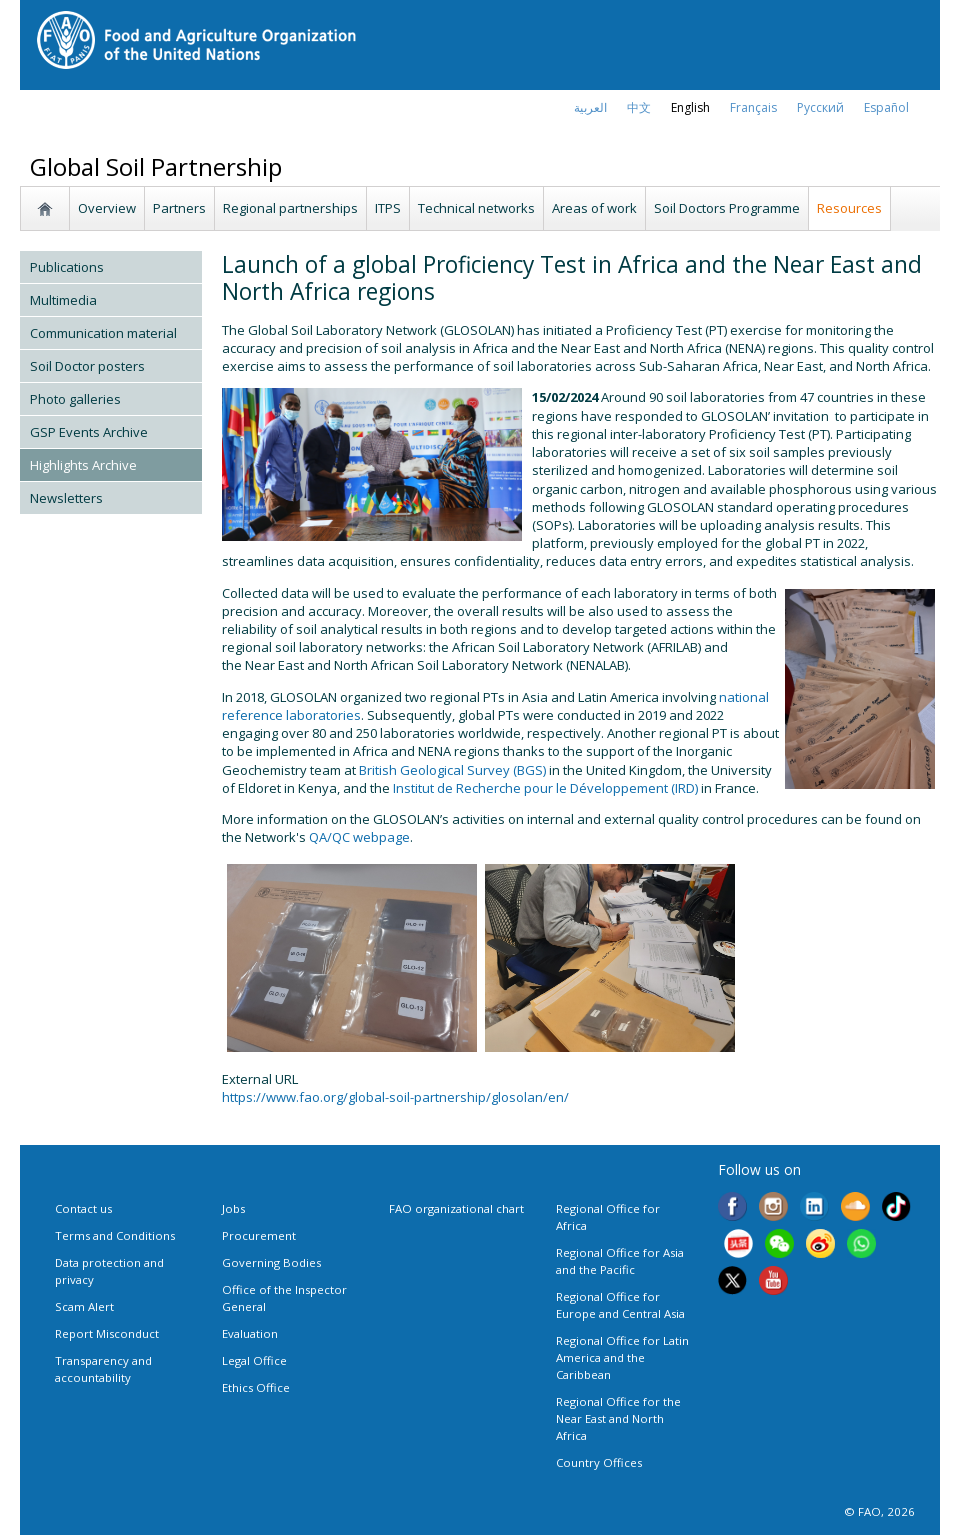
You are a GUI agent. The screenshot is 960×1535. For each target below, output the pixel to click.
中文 (639, 107)
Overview (107, 208)
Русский (820, 107)
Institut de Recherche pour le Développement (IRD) (545, 788)
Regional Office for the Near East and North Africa (618, 1418)
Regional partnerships (290, 208)
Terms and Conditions (115, 1235)
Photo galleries (75, 399)
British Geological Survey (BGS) (452, 770)
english (690, 107)
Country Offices (599, 1462)
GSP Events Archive (89, 432)
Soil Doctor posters (87, 366)
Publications (67, 267)
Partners (179, 208)
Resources (849, 208)
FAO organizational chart (456, 1208)
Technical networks (476, 208)
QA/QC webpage (359, 837)
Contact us (83, 1208)
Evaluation (250, 1333)
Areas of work (594, 208)
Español (886, 107)
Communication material (103, 333)
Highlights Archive (83, 465)
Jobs (233, 1208)
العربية (590, 107)
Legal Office (254, 1360)
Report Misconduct (107, 1333)
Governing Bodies (271, 1262)
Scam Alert (84, 1306)
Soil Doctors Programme (727, 208)
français (753, 107)
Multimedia (63, 300)
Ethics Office (256, 1387)
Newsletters (66, 498)
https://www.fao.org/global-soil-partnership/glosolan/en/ (395, 1097)
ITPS (388, 208)
